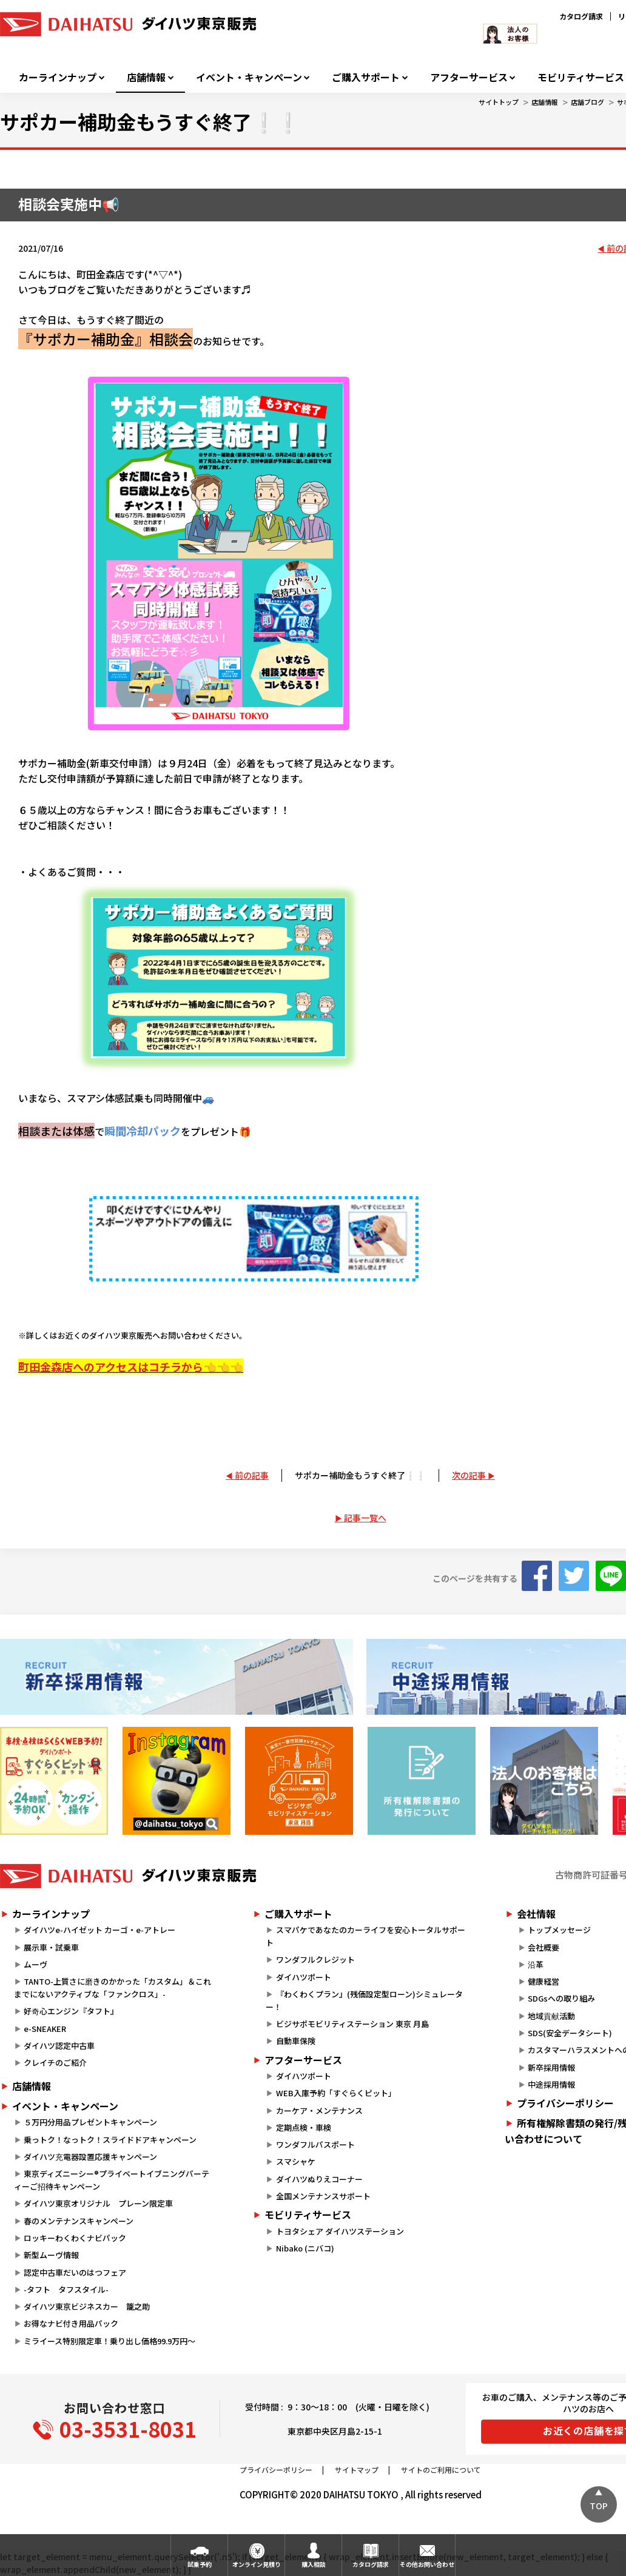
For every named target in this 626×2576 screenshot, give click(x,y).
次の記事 (469, 1475)
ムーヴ (35, 1964)
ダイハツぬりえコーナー (319, 2179)
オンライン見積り (256, 2564)
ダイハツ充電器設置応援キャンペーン (90, 2156)
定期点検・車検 (303, 2127)
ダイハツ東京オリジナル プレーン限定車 (98, 2203)
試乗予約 (199, 2564)
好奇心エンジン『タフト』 (71, 2011)
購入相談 (313, 2564)
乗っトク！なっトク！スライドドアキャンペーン (110, 2139)
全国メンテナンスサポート (323, 2196)
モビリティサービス (307, 2214)
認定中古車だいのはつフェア (75, 2272)
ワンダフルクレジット (315, 1959)
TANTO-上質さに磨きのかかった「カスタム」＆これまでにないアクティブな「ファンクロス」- (112, 1988)
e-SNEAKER (45, 2028)
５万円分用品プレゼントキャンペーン (90, 2122)
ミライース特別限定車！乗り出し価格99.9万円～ (109, 2341)
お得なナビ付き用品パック (75, 2323)
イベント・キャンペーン (249, 77)
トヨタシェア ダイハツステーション (340, 2231)
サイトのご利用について (441, 2469)
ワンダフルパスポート (315, 2144)
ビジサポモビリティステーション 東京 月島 (352, 2024)
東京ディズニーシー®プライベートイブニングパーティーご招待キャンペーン (111, 2180)
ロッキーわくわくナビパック (75, 2238)
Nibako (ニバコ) (305, 2248)
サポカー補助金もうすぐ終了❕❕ (360, 1475)
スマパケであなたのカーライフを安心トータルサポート (365, 1936)
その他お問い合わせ (427, 2564)
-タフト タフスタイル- (66, 2289)
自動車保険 (295, 2040)
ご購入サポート (366, 77)
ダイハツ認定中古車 (59, 2045)
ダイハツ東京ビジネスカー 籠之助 (87, 2306)
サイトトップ (499, 102)
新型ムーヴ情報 (51, 2255)
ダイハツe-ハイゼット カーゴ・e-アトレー (99, 1929)
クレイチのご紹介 (55, 2062)
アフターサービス (469, 77)
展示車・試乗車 (51, 1947)
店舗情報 (146, 77)
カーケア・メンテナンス (319, 2110)
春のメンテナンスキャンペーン (78, 2221)
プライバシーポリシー (276, 2469)
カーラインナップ (57, 77)
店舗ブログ (587, 102)
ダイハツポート (303, 1977)
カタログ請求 (581, 16)
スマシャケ (295, 2161)
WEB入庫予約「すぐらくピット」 (336, 2093)
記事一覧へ (365, 1518)
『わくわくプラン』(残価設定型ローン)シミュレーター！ (364, 2000)
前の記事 (252, 1475)
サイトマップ (357, 2469)
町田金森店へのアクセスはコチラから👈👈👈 (130, 1366)
